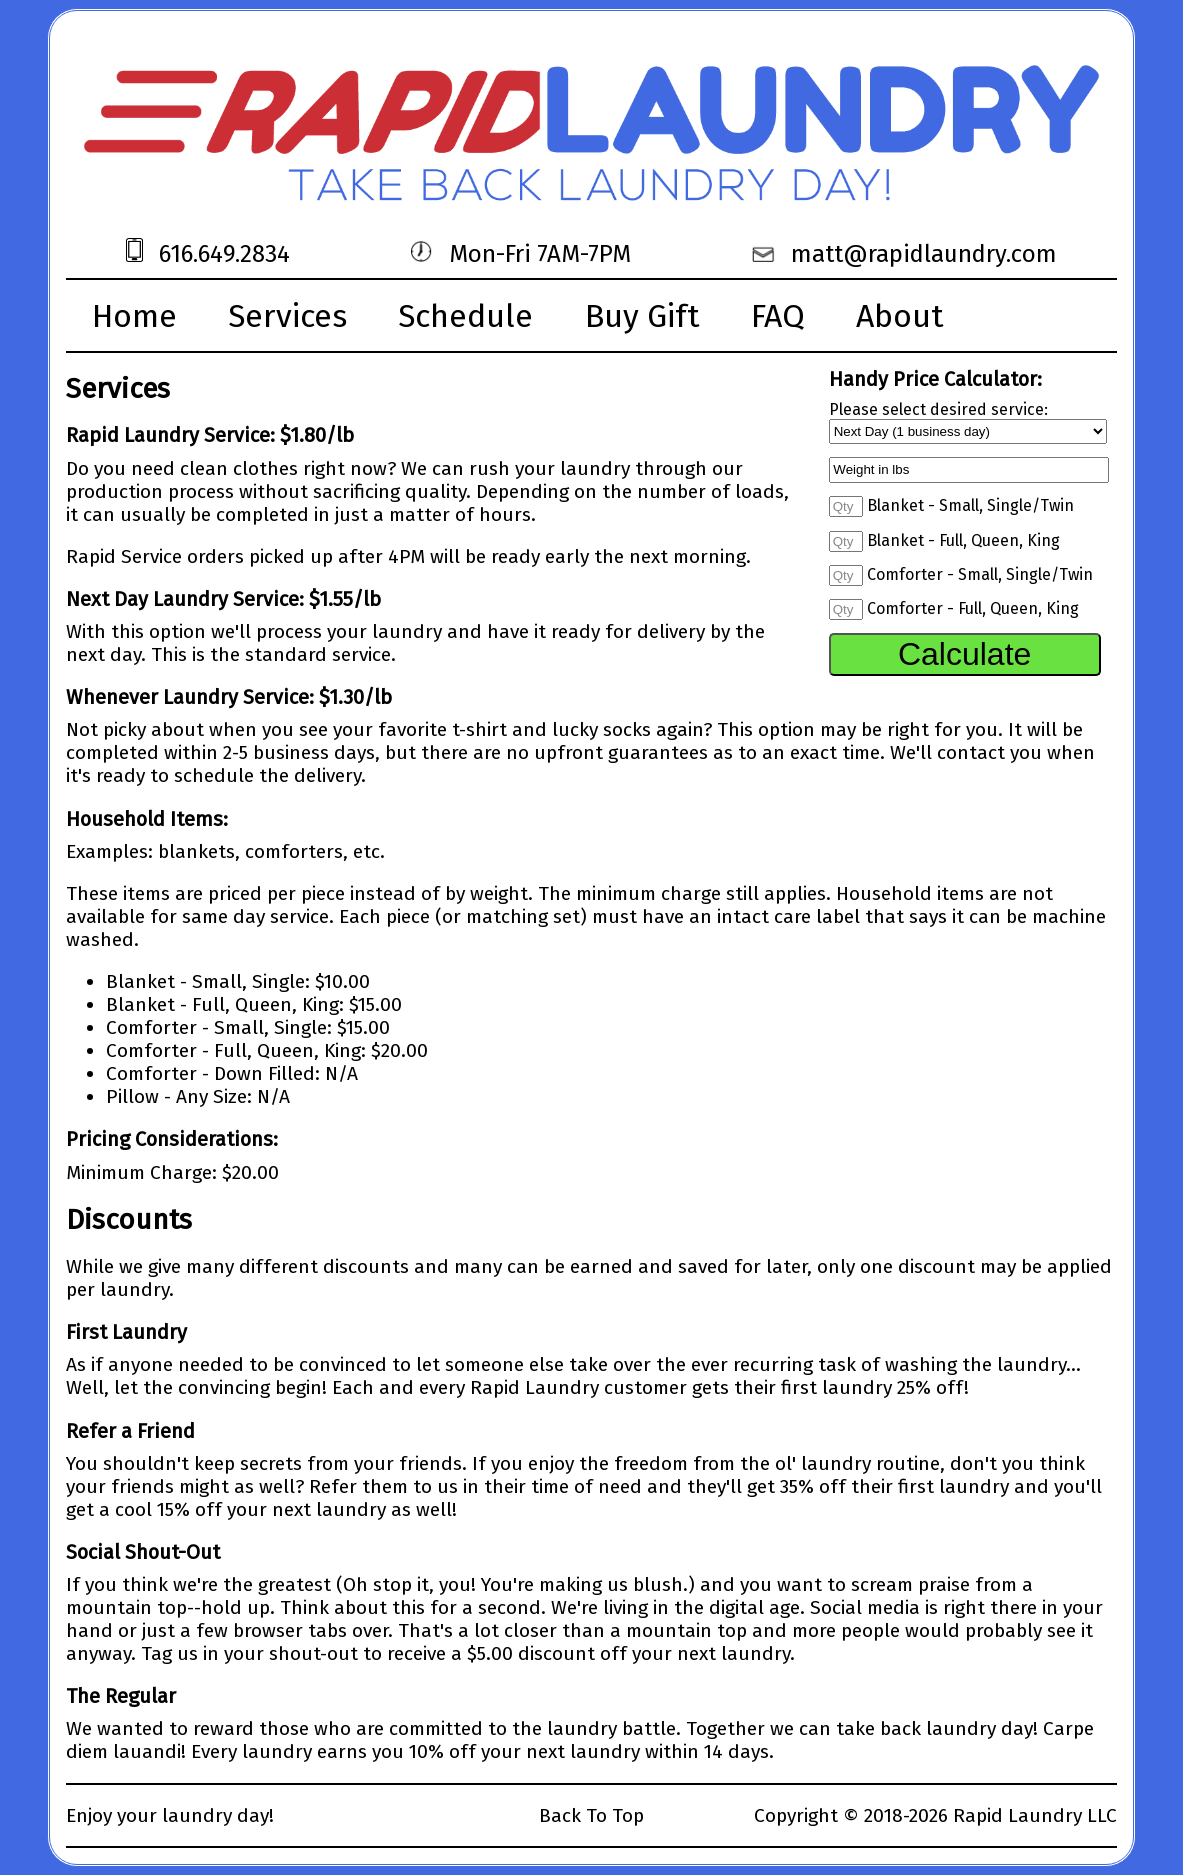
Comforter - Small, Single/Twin (980, 574)
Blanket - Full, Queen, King (963, 540)
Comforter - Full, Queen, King (973, 608)
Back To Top (591, 1815)
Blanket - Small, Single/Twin (970, 505)
